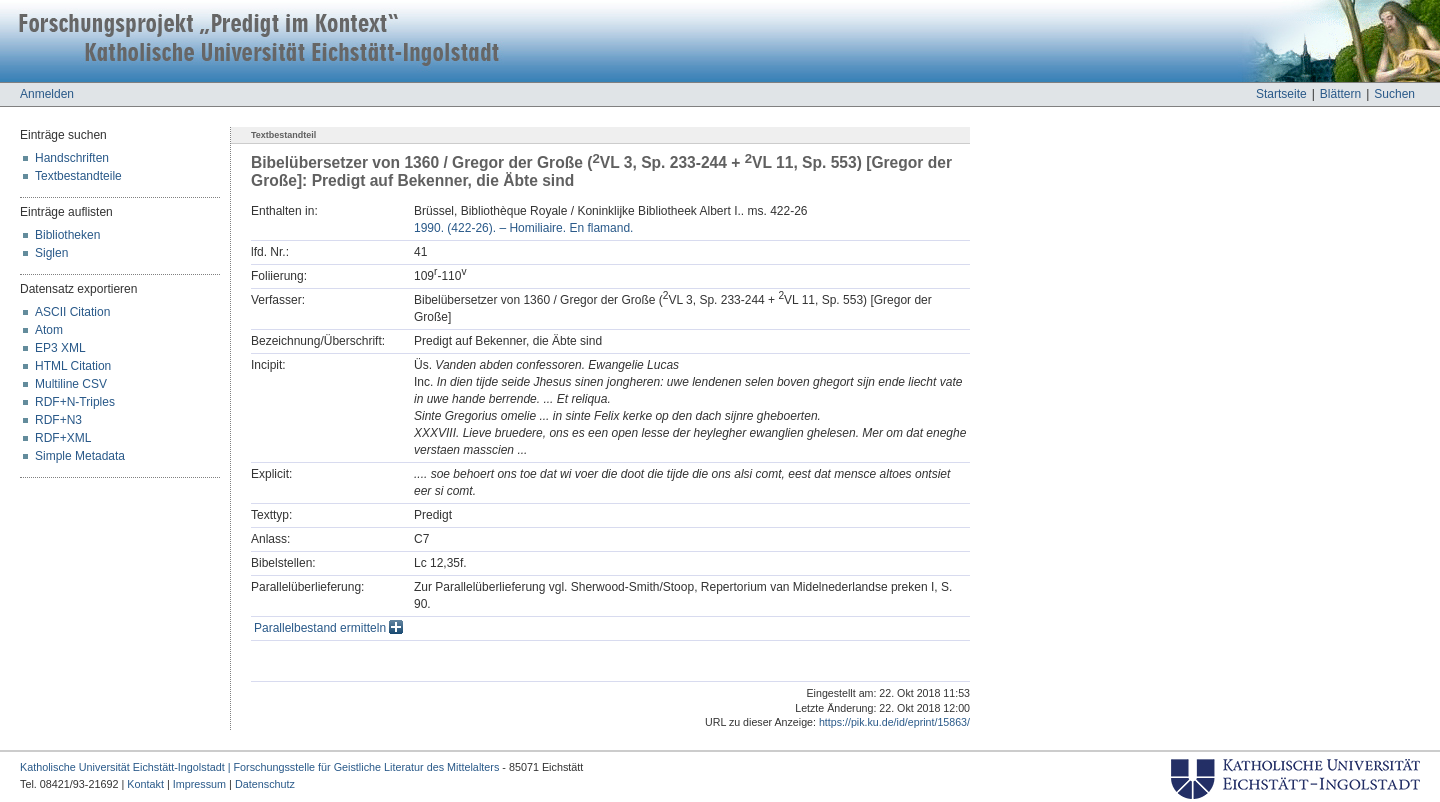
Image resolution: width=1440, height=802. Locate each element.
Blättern (1340, 94)
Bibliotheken (67, 235)
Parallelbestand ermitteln (328, 628)
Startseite (1281, 94)
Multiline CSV (71, 384)
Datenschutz (265, 784)
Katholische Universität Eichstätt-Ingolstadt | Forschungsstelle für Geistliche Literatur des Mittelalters (259, 767)
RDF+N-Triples (75, 402)
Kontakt (145, 784)
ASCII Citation (72, 312)
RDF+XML (63, 438)
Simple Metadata (80, 456)
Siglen (51, 253)
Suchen (1394, 94)
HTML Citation (73, 366)
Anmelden (47, 94)
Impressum (199, 784)
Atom (49, 330)
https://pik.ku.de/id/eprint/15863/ (894, 722)
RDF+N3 (58, 420)
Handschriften (72, 158)
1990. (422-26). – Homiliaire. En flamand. (523, 228)
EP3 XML (60, 348)
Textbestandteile (78, 176)
